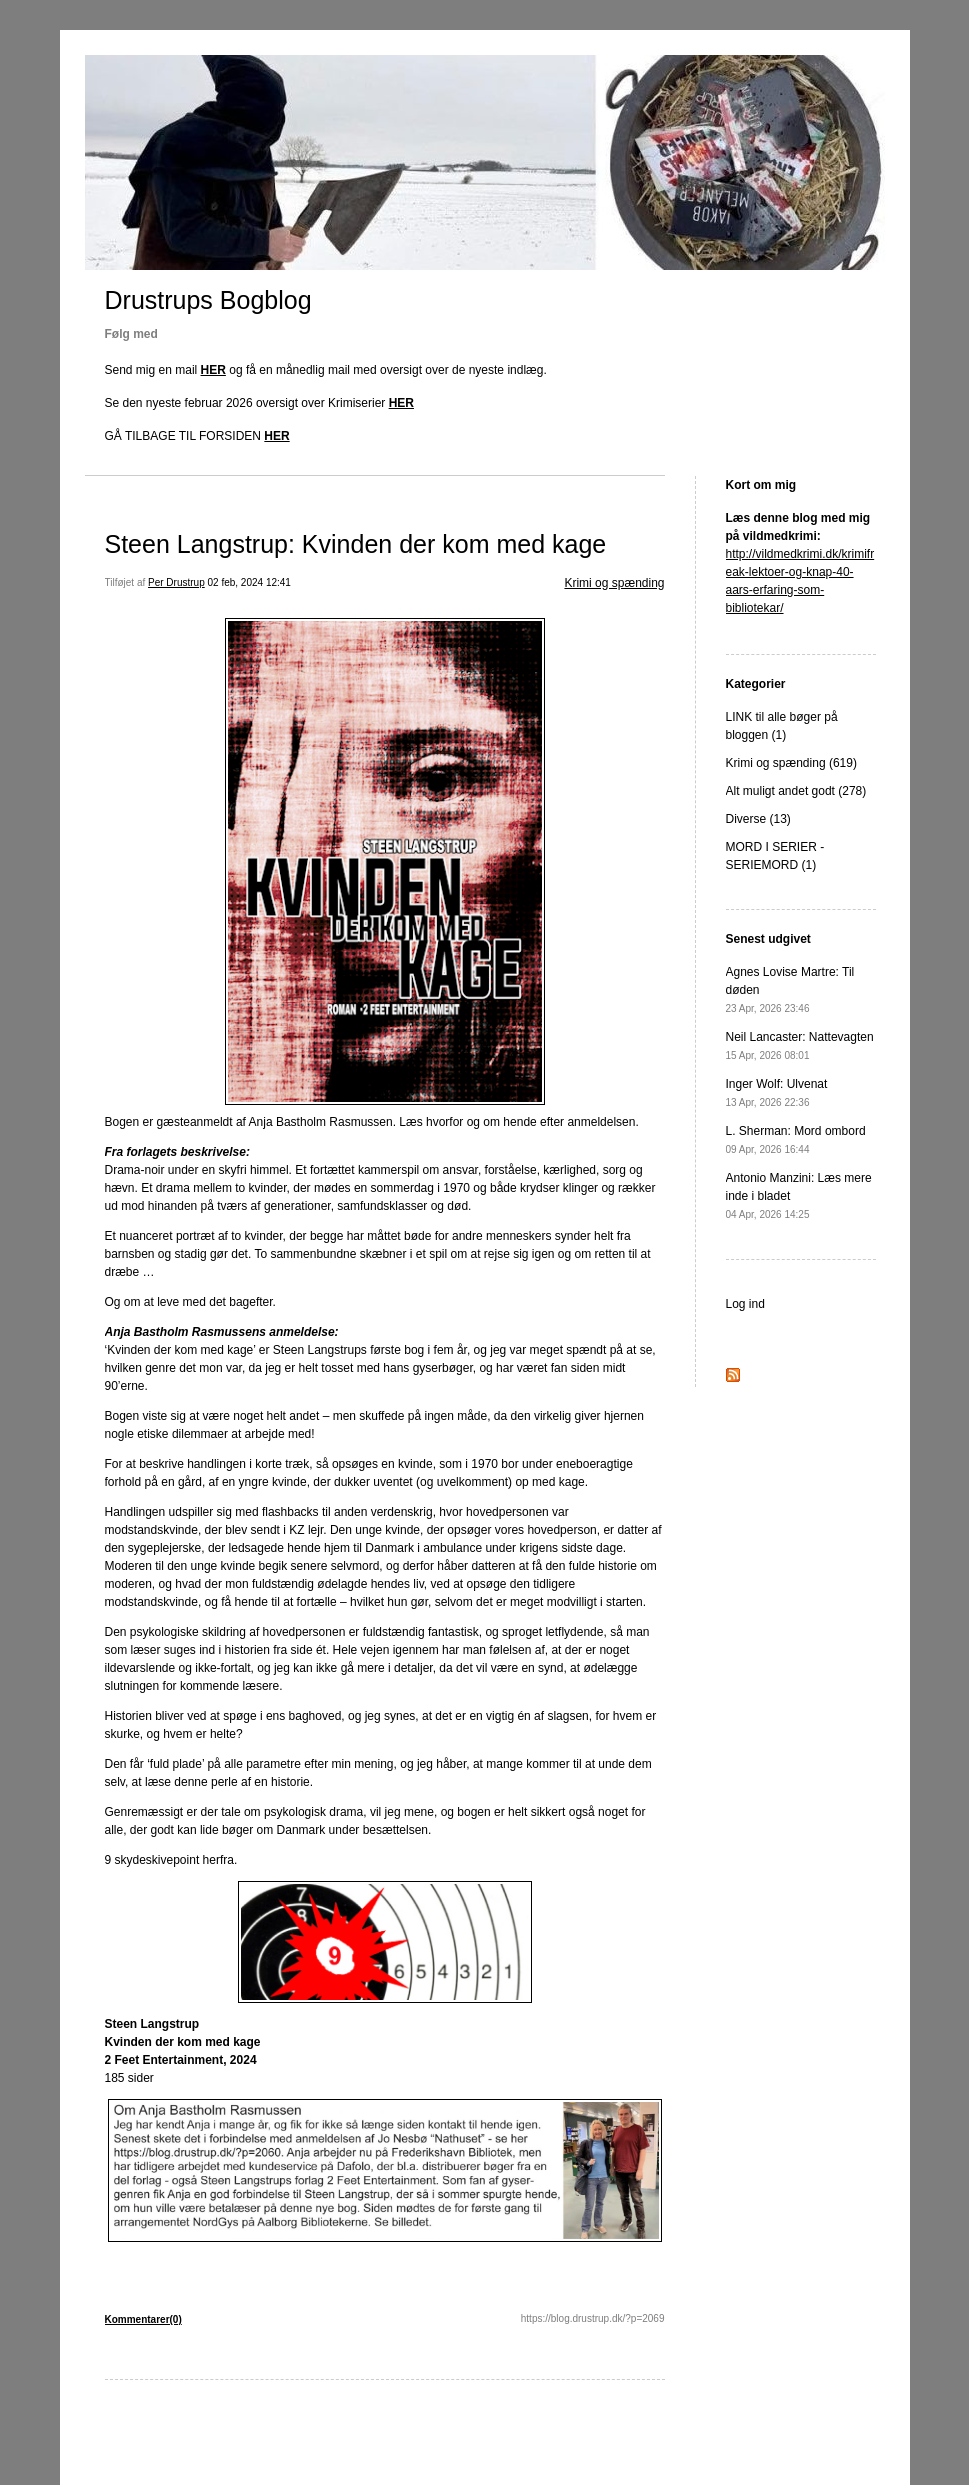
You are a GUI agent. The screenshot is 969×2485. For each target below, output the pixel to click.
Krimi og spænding (614, 583)
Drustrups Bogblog (208, 300)
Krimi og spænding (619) (791, 763)
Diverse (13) (758, 819)
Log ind (745, 1304)
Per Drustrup (176, 582)
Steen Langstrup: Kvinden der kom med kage (356, 544)
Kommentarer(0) (143, 2319)
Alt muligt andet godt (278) (796, 791)
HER (213, 370)
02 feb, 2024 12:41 (249, 582)
